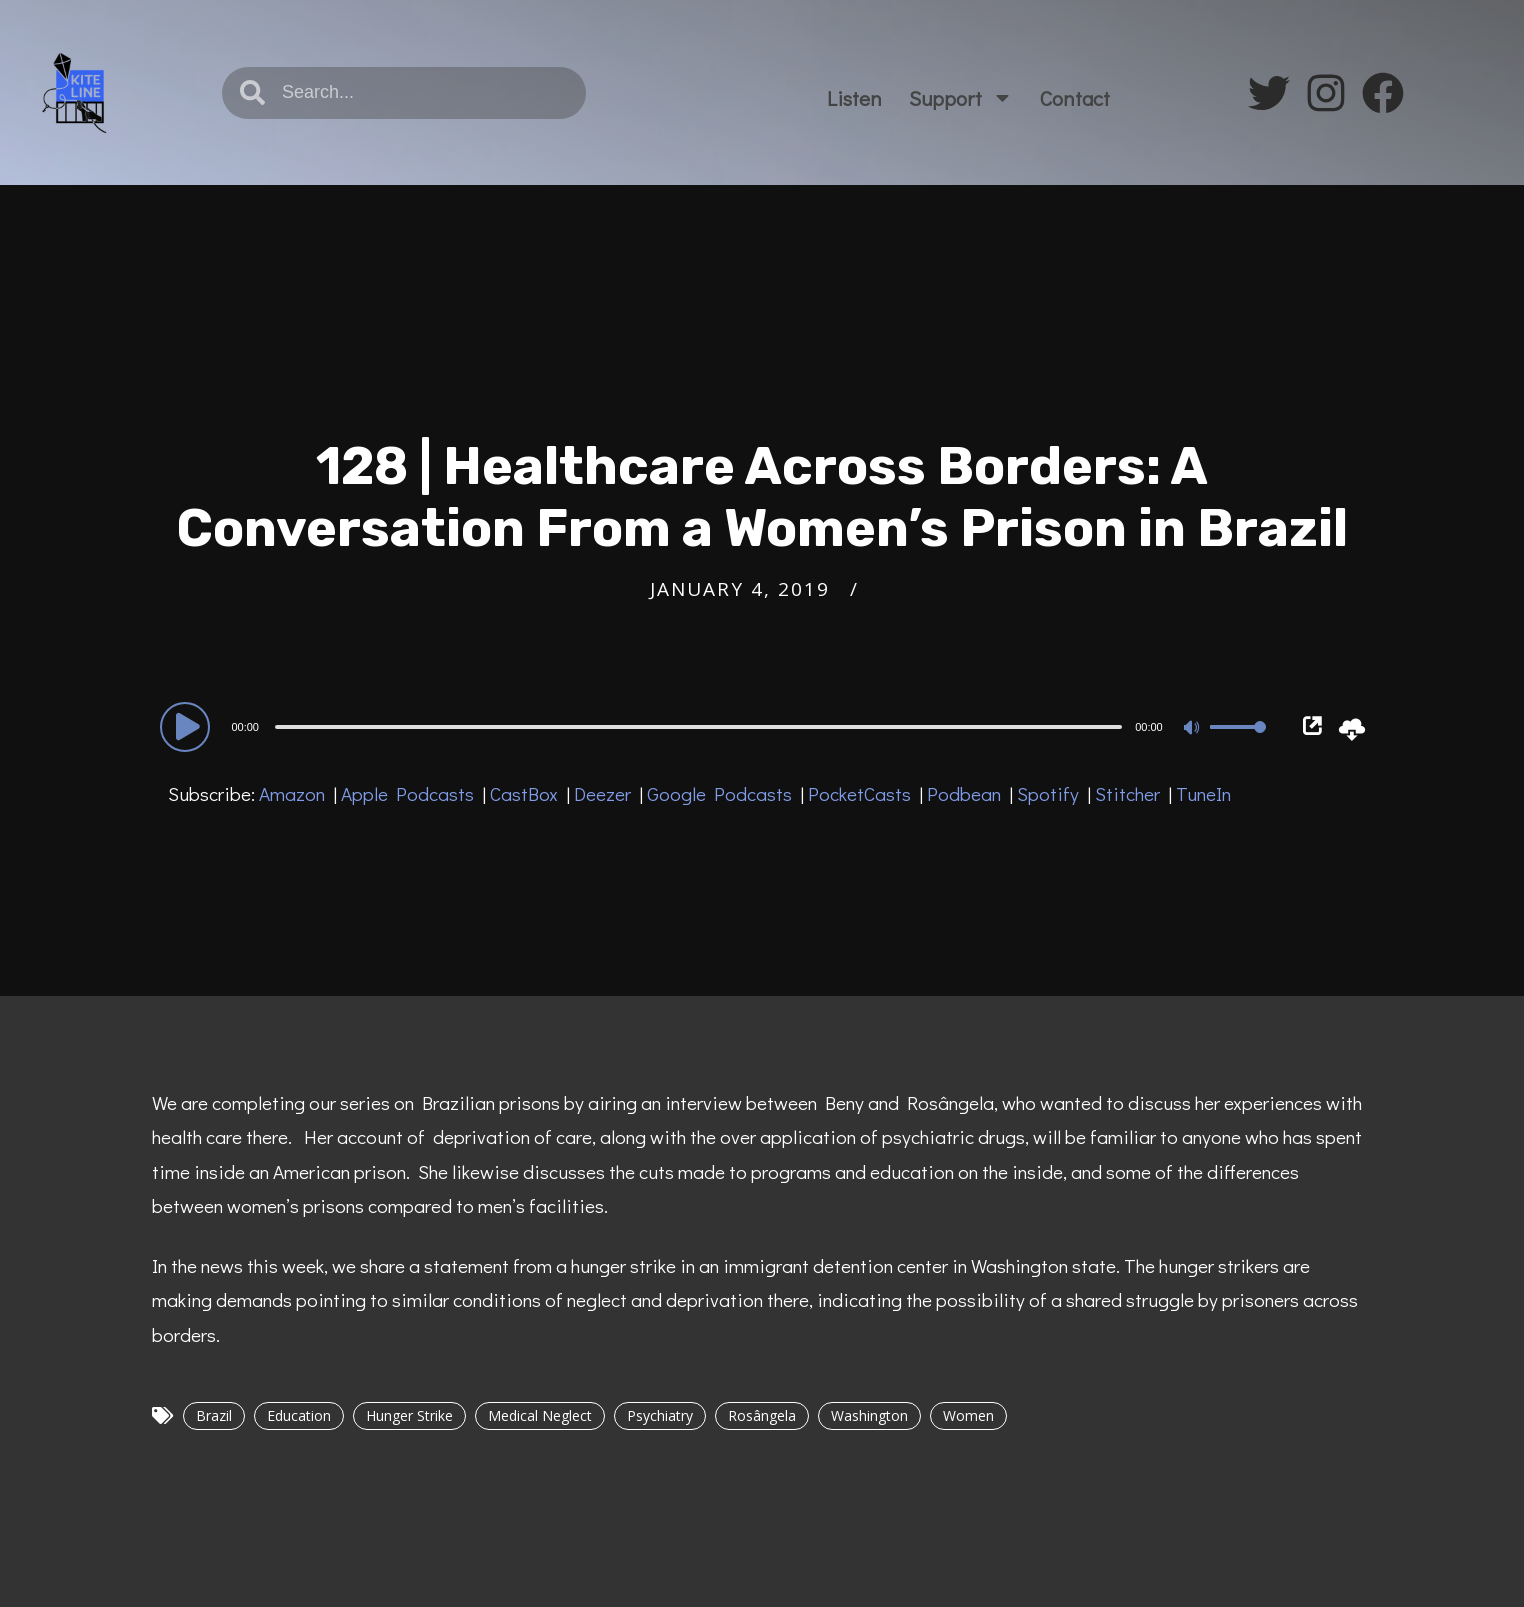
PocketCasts (859, 793)
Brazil (214, 1415)
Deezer (602, 793)
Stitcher (1127, 793)
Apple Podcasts (407, 793)
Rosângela (762, 1415)
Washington (869, 1415)
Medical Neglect (540, 1415)
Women (968, 1415)
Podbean (964, 793)
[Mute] (1194, 729)
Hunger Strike (409, 1415)
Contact (1075, 98)
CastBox (524, 793)
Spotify (1048, 793)
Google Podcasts (719, 793)
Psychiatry (660, 1415)
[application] (716, 726)
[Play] (188, 726)
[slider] (698, 727)
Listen (854, 98)
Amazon (292, 793)
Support (961, 97)
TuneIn (1203, 793)
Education (299, 1415)
